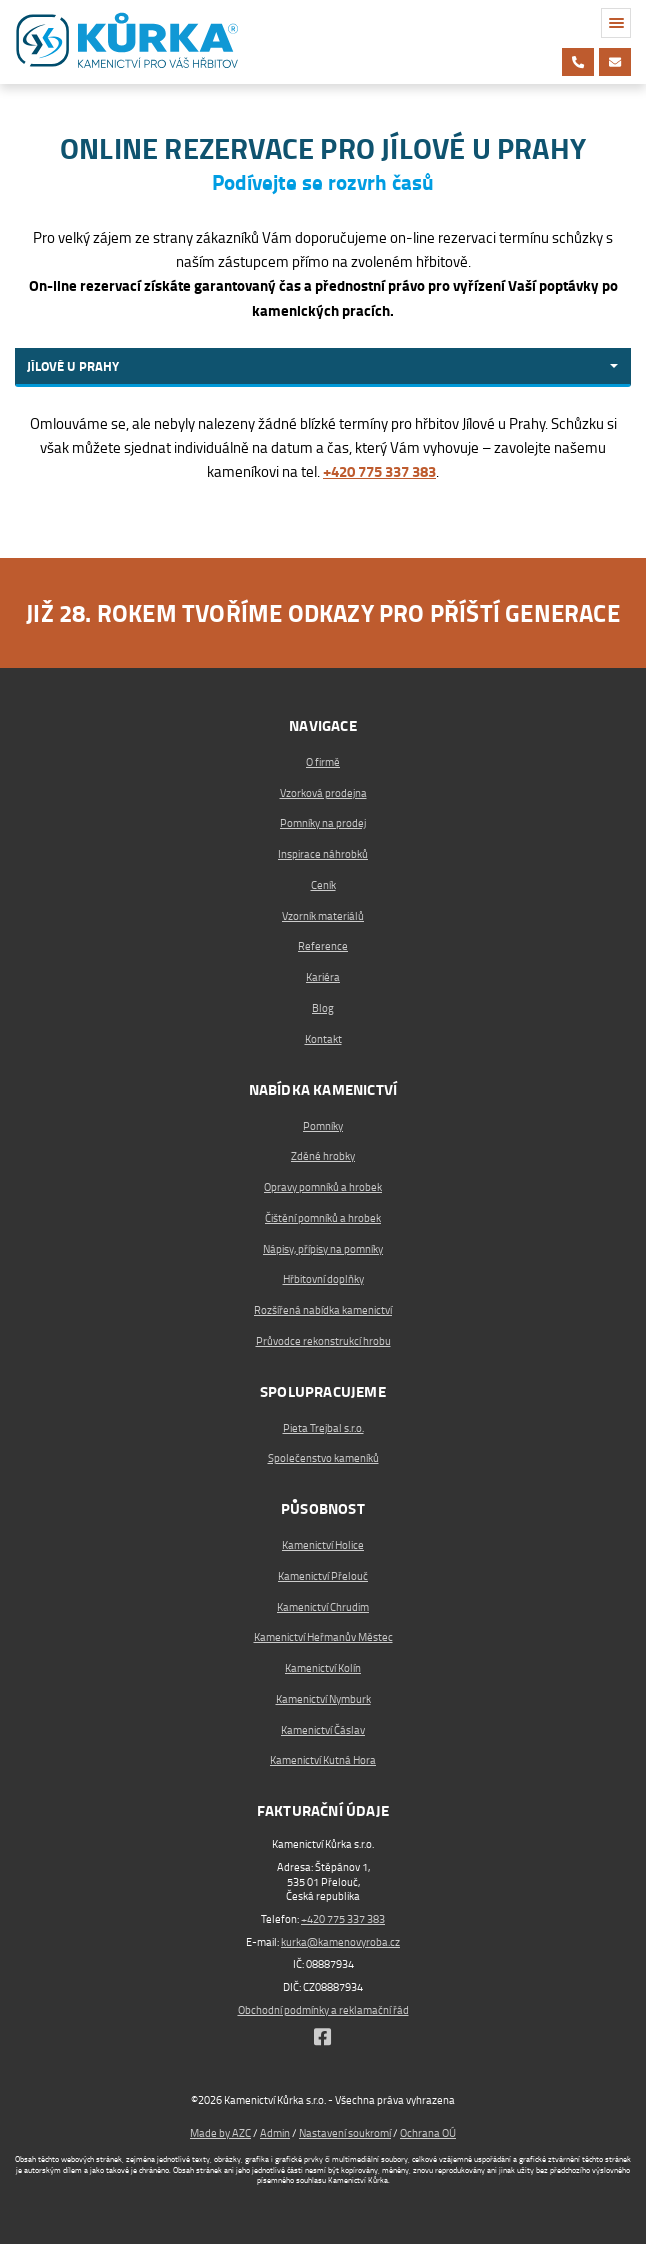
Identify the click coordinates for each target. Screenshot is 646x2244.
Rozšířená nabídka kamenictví (323, 1310)
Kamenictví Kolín (323, 1668)
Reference (323, 946)
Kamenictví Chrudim (323, 1607)
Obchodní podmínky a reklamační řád (323, 2010)
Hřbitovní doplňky (323, 1279)
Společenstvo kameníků (323, 1458)
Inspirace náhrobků (323, 854)
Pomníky (323, 1126)
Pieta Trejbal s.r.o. (323, 1428)
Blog (323, 1008)
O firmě (323, 762)
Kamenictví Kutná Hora (323, 1760)
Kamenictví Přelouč (323, 1576)
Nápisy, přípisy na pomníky (323, 1249)
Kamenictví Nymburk (323, 1699)
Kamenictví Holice (323, 1545)
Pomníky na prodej (323, 823)
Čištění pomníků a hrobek (323, 1218)
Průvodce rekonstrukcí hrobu (323, 1341)
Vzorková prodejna (323, 793)
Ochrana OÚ (428, 2133)
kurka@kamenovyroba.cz (340, 1942)
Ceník (323, 885)
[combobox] (323, 368)
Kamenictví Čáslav (323, 1730)
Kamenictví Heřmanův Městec (323, 1637)
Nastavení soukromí (345, 2133)
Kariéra (323, 977)
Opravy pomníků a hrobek (323, 1187)
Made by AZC (220, 2133)
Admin (275, 2133)
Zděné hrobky (323, 1156)
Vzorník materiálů (323, 916)
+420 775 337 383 (343, 1919)
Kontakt (323, 1039)
